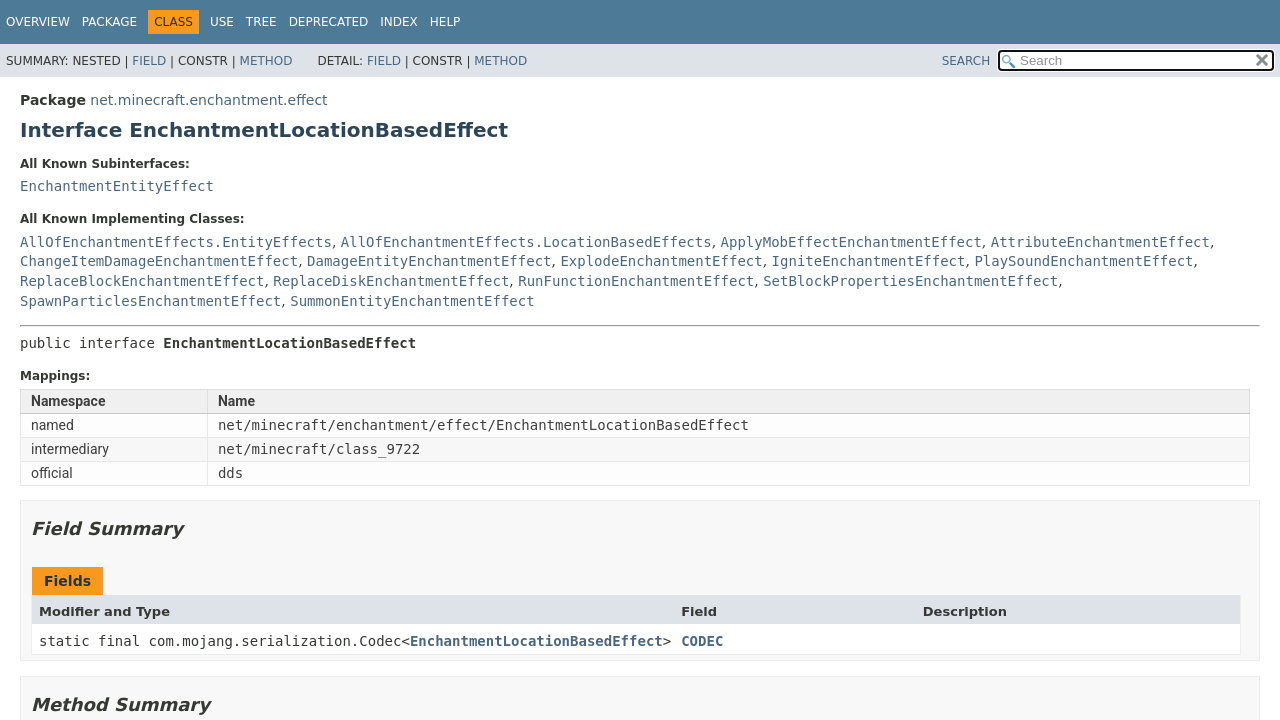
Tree (261, 22)
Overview (38, 22)
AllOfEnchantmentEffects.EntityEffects (176, 242)
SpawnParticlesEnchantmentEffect (150, 301)
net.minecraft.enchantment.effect (208, 100)
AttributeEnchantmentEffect (1100, 242)
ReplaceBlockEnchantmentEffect (142, 281)
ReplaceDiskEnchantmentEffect (391, 281)
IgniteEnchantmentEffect (869, 261)
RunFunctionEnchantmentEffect (636, 281)
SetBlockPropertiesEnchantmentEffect (910, 281)
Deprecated (329, 22)
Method (266, 61)
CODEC (702, 641)
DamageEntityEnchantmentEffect (429, 261)
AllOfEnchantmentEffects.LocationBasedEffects (526, 242)
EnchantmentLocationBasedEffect (536, 641)
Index (399, 22)
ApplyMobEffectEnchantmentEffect (851, 242)
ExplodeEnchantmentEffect (661, 261)
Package (109, 22)
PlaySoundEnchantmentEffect (1083, 261)
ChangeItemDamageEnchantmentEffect (159, 261)
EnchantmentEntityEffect (117, 186)
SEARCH (966, 61)
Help (445, 22)
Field (149, 61)
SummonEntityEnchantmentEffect (412, 301)
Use (222, 22)
